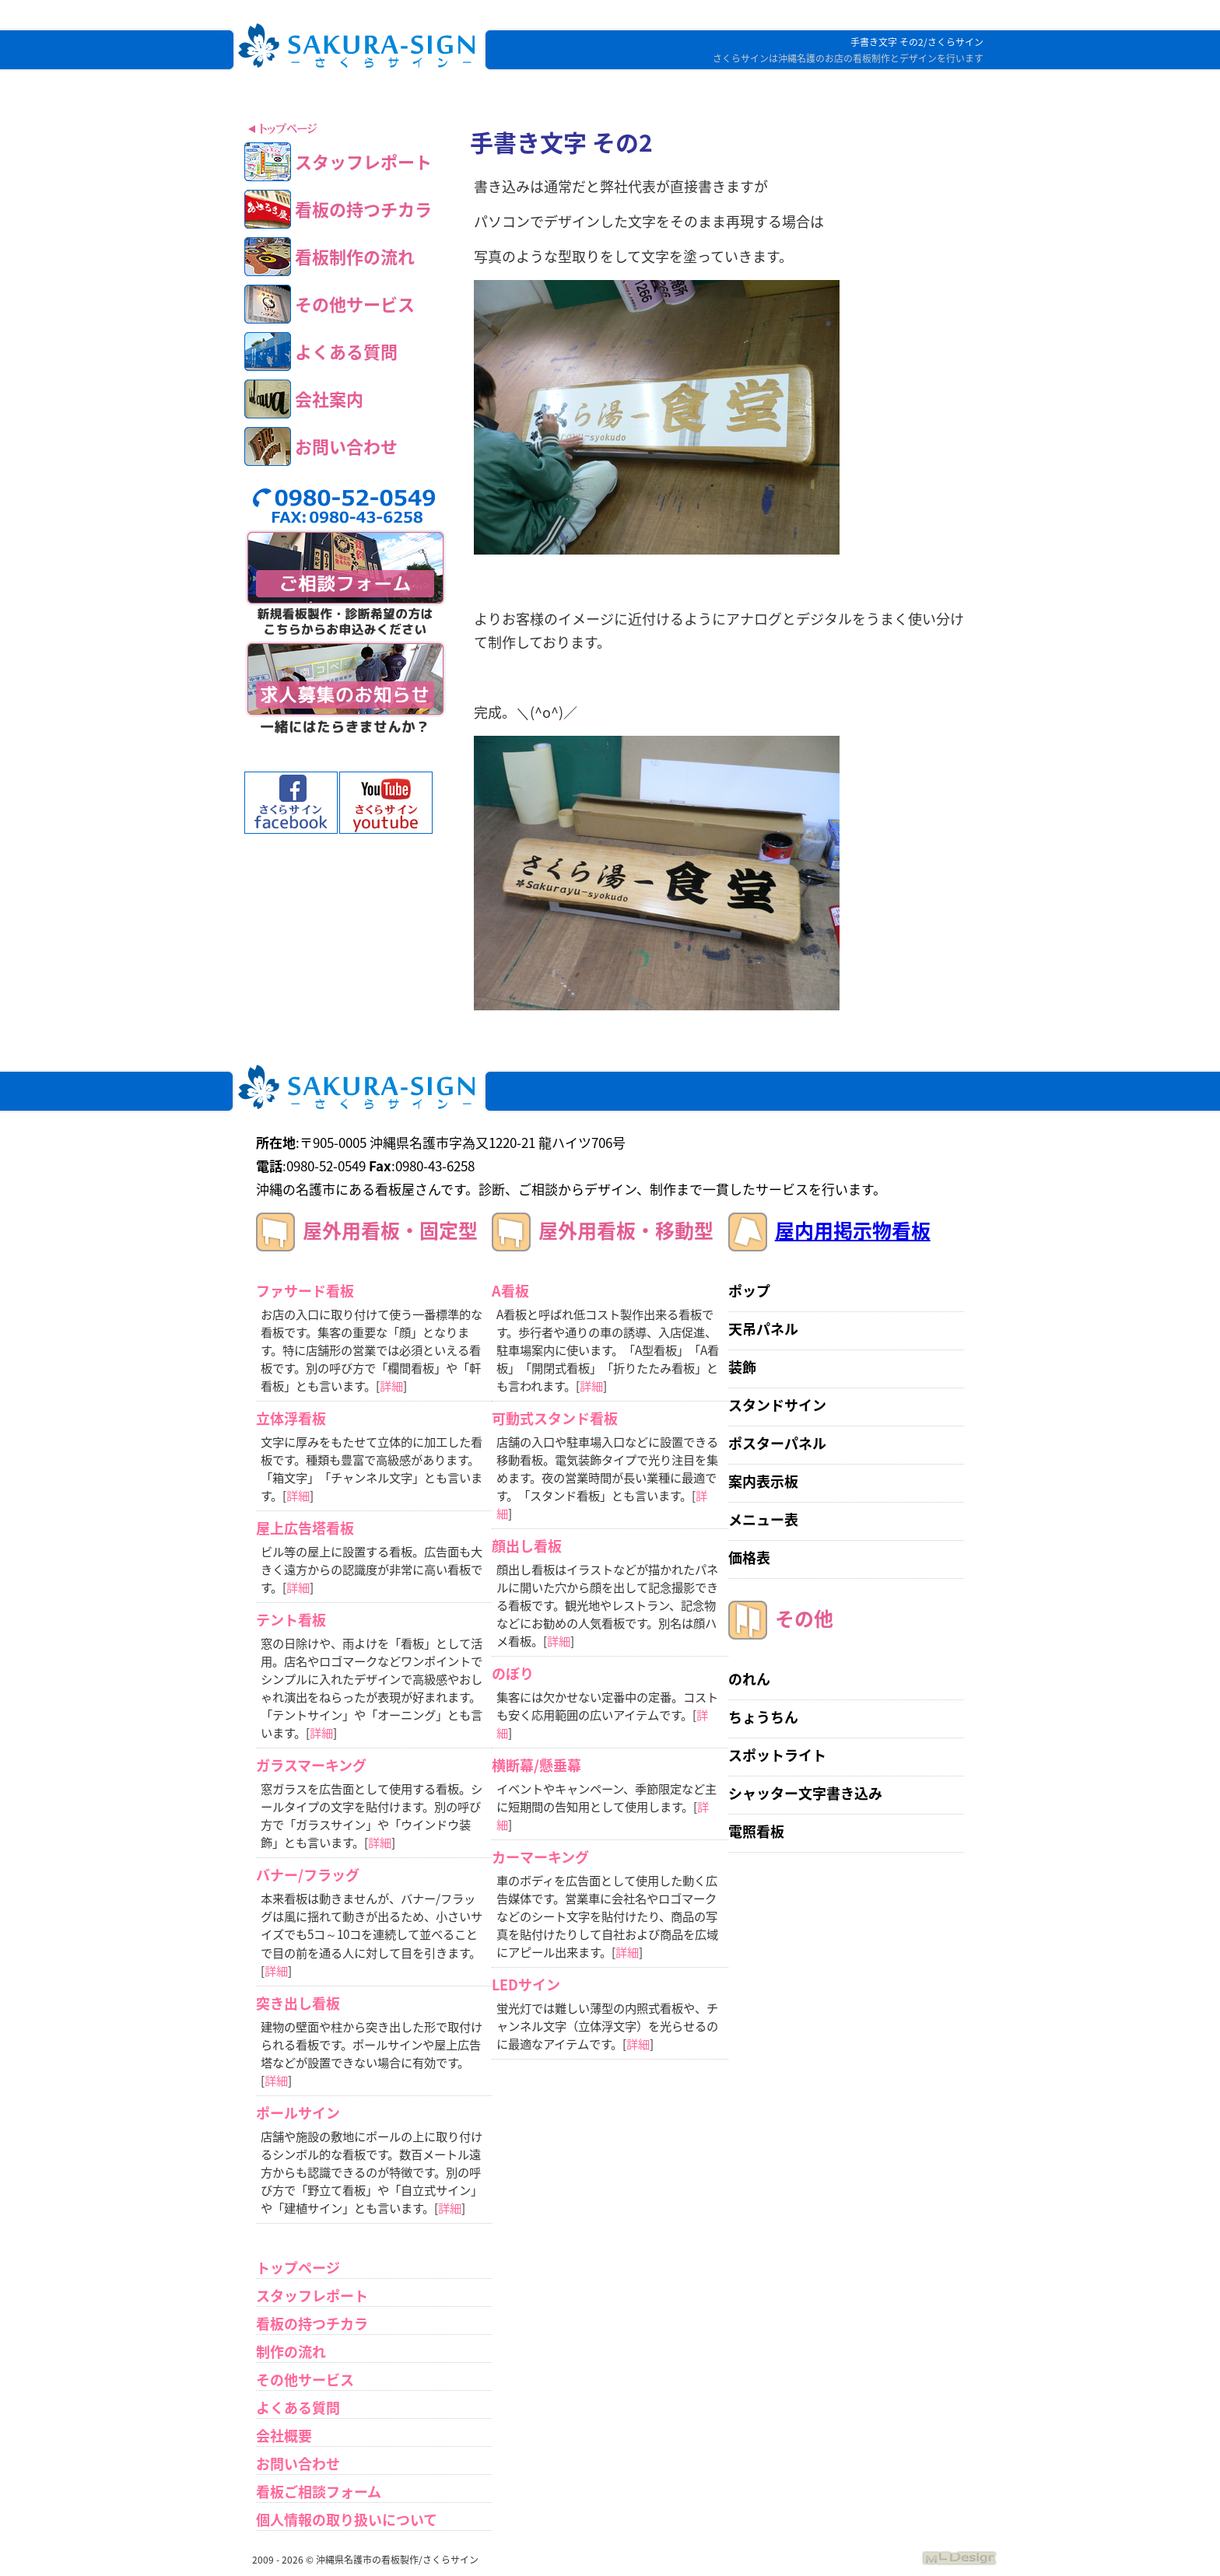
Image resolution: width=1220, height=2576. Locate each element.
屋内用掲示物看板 (853, 1230)
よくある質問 (298, 2407)
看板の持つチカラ (312, 2323)
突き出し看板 (298, 2003)
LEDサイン (526, 1984)
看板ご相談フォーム (318, 2491)
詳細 (391, 1386)
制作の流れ (291, 2351)
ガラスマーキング (311, 1765)
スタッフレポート (312, 2295)
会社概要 (284, 2435)
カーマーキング (540, 1856)
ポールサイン (298, 2112)
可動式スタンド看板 (555, 1418)
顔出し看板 (527, 1545)
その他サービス (305, 2379)
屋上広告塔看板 (305, 1527)
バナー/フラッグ (307, 1874)
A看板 (510, 1290)
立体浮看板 (291, 1418)
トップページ (298, 2267)
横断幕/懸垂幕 (536, 1765)
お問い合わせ (298, 2463)
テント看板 (291, 1619)
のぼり (513, 1673)
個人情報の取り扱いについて (346, 2519)
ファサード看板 (305, 1290)
